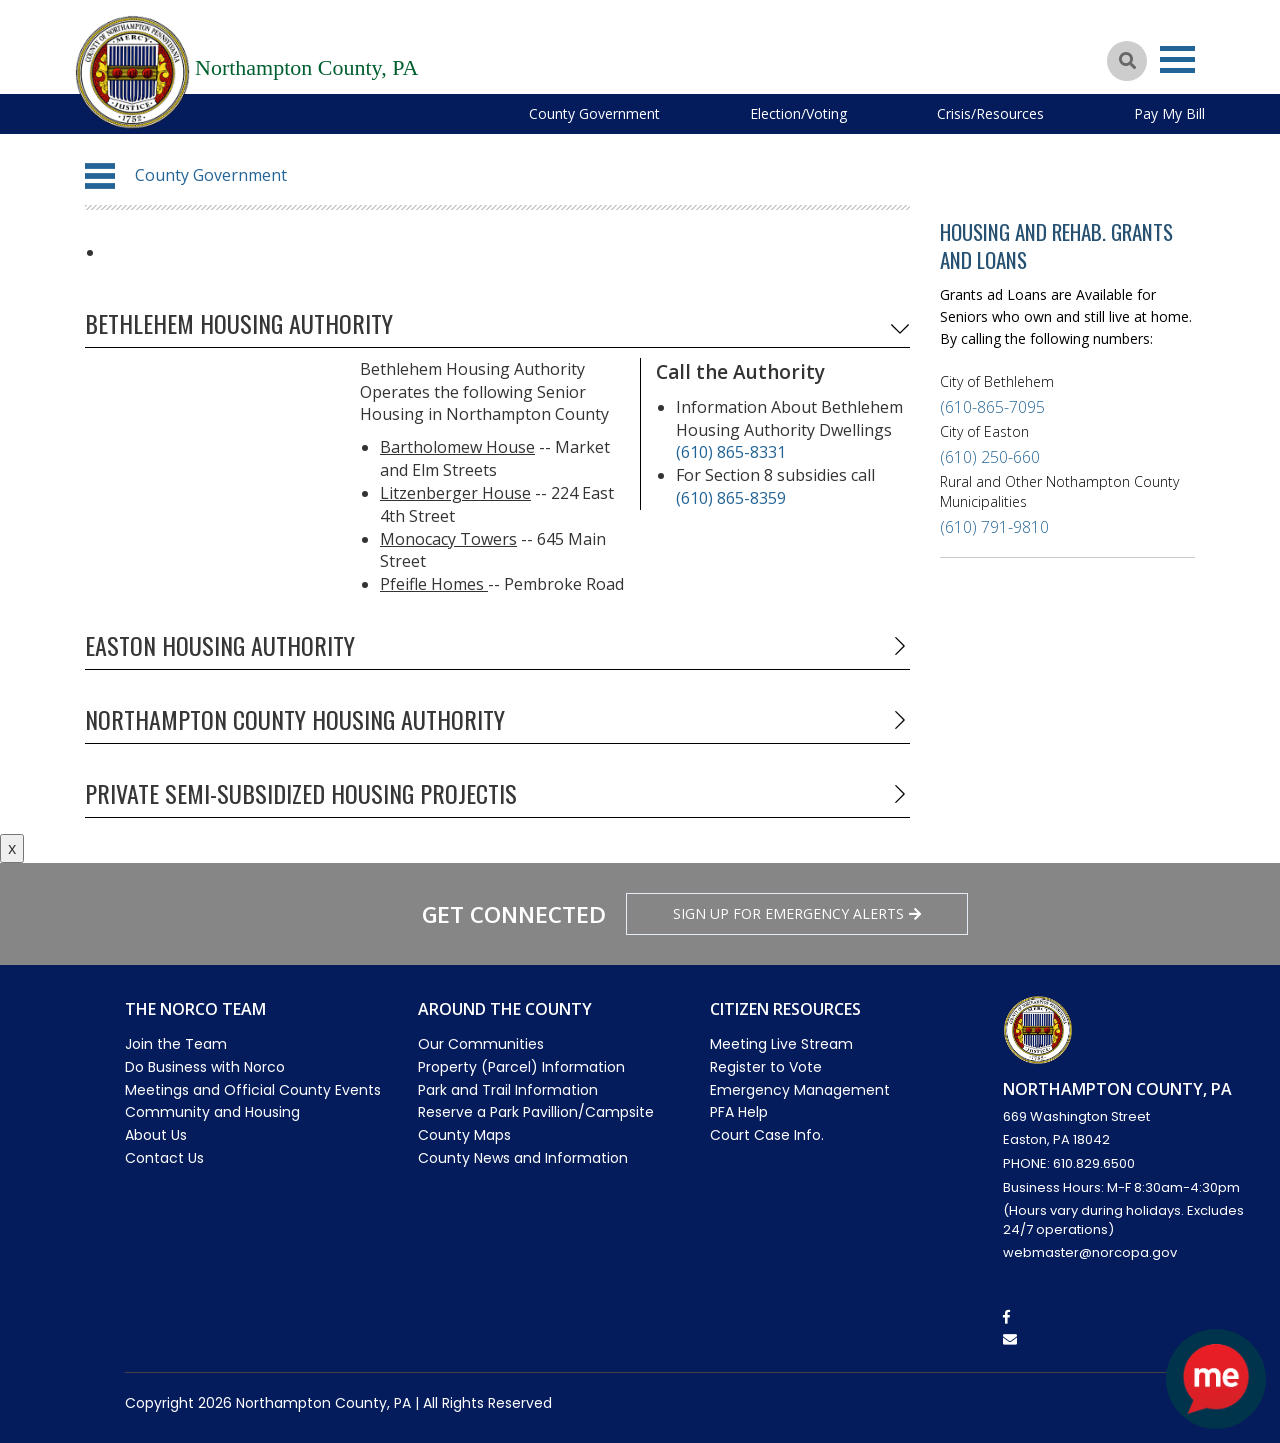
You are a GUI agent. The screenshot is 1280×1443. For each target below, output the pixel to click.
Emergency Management (800, 1090)
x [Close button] (12, 848)
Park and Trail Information (508, 1090)
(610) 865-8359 (731, 498)
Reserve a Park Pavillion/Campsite (536, 1112)
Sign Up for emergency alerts (797, 913)
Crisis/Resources (990, 113)
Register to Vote (766, 1067)
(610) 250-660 (990, 457)
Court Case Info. (767, 1135)
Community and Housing (212, 1112)
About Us (156, 1135)
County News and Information (523, 1158)
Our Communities (481, 1044)
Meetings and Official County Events (253, 1090)
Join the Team (176, 1044)
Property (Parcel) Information (521, 1067)
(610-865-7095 (992, 407)
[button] (100, 176)
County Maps (464, 1135)
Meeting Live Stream (781, 1044)
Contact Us (164, 1158)
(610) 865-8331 (731, 452)
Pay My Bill (1169, 113)
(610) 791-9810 (994, 527)
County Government (594, 113)
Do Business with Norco (205, 1067)
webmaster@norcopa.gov (1090, 1252)
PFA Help (739, 1112)
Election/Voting (798, 113)
